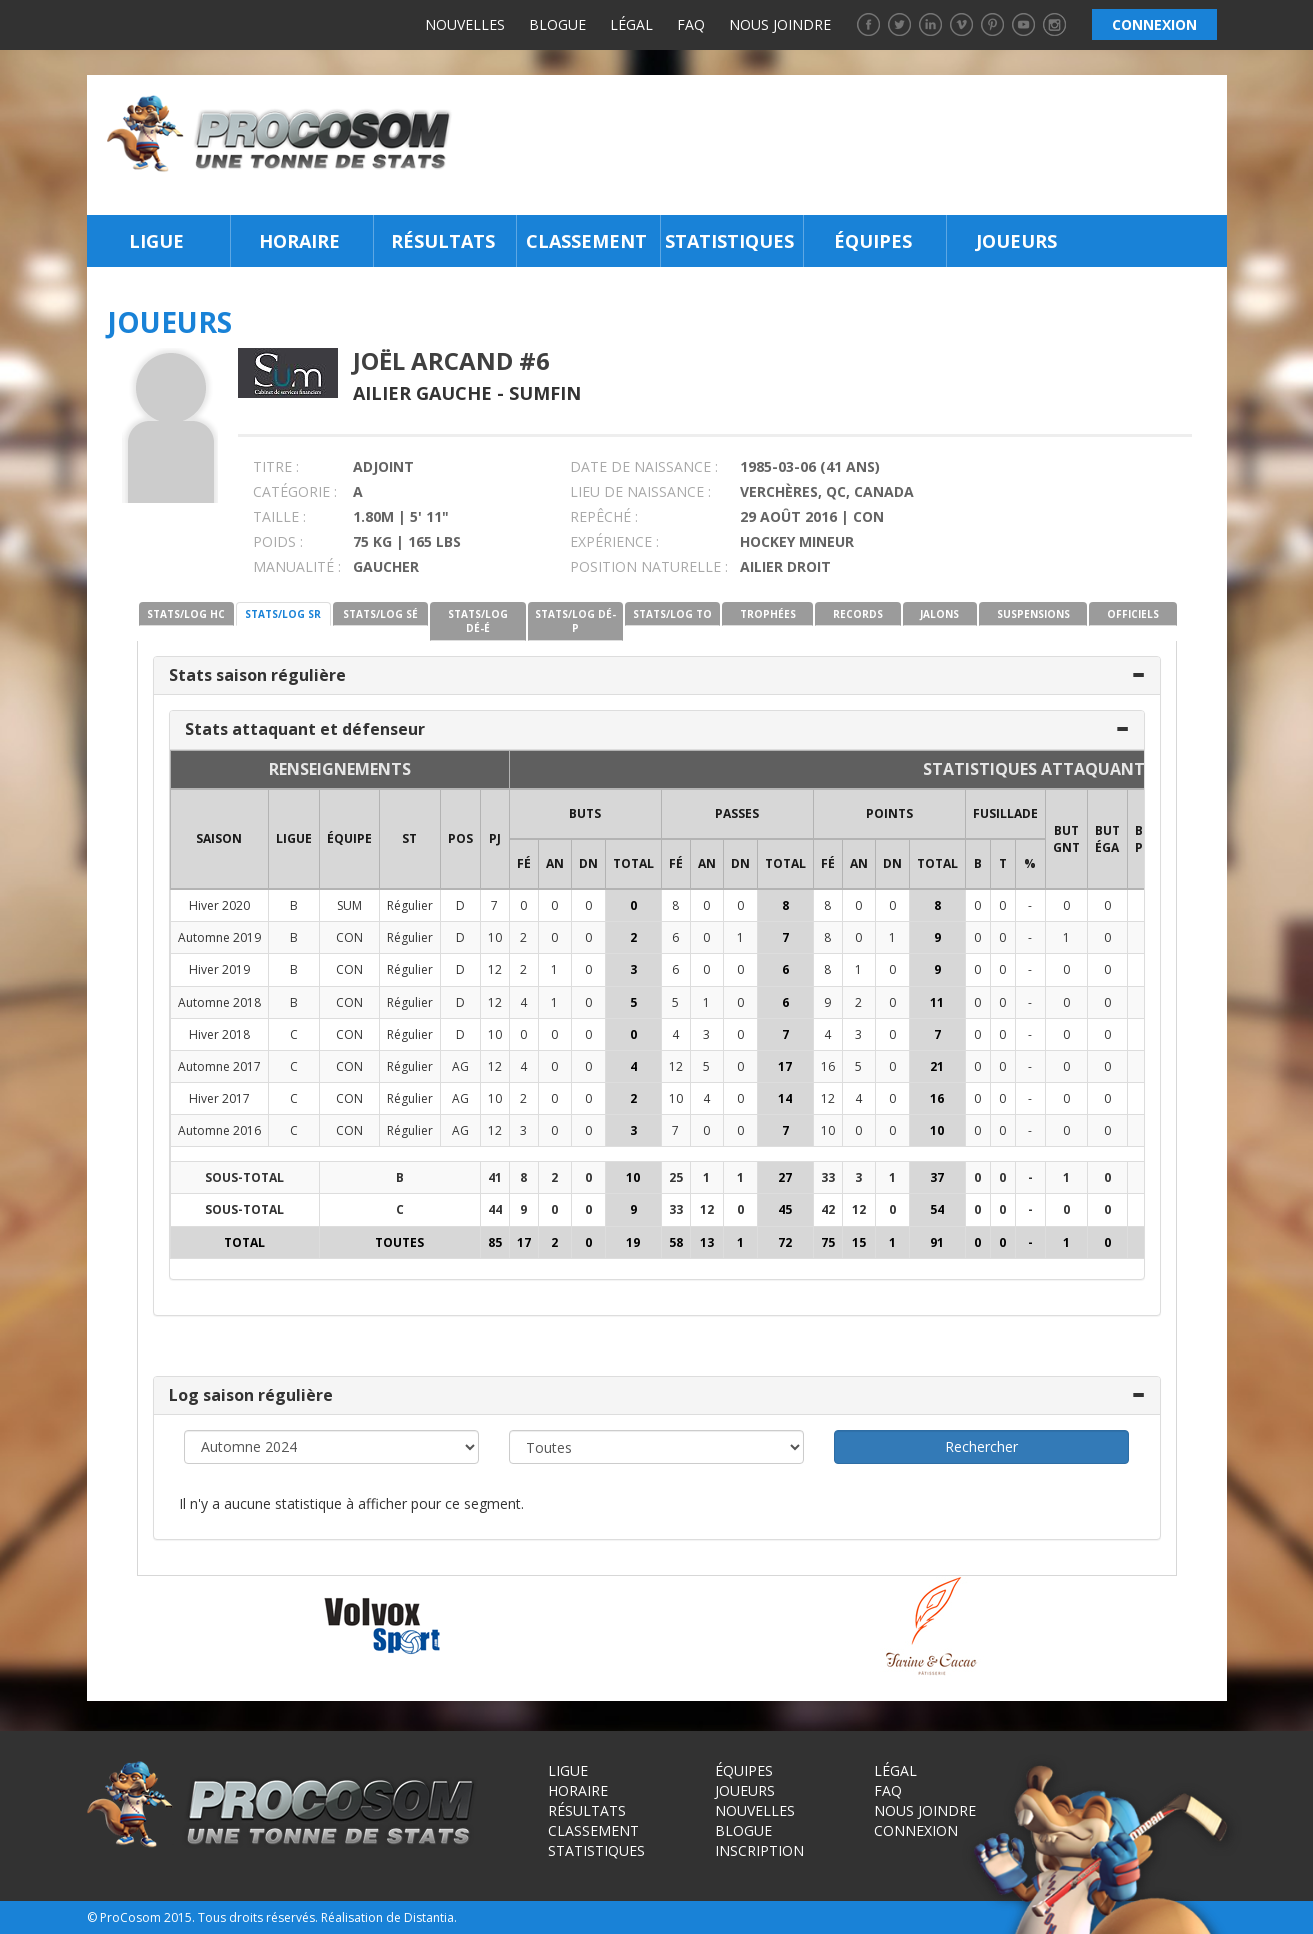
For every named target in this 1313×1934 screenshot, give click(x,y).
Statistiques (729, 241)
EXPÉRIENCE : (614, 541)
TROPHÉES (768, 614)
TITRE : (276, 466)
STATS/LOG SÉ (380, 614)
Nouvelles (465, 24)
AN (555, 863)
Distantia (429, 1917)
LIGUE (294, 838)
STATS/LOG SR (283, 614)
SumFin (545, 393)
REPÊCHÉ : (604, 516)
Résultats (443, 241)
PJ (495, 838)
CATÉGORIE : (295, 491)
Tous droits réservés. (258, 1917)
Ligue (156, 241)
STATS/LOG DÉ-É (478, 621)
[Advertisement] (844, 145)
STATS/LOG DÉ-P (575, 621)
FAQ (691, 24)
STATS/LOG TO (672, 614)
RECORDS (858, 614)
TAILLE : (279, 516)
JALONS (939, 614)
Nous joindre (780, 24)
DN (588, 863)
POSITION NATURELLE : (649, 566)
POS (460, 838)
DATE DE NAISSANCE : (644, 466)
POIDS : (278, 541)
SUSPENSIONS (1033, 614)
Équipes (873, 241)
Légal (631, 24)
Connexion (916, 1830)
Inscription (759, 1850)
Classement (586, 241)
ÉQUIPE (349, 838)
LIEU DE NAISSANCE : (640, 491)
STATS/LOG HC (186, 614)
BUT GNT (1066, 839)
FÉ (524, 863)
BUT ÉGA (1107, 839)
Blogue (557, 24)
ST (409, 838)
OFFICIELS (1133, 614)
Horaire (299, 241)
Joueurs (1016, 241)
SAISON (219, 838)
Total (633, 863)
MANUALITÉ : (297, 566)
